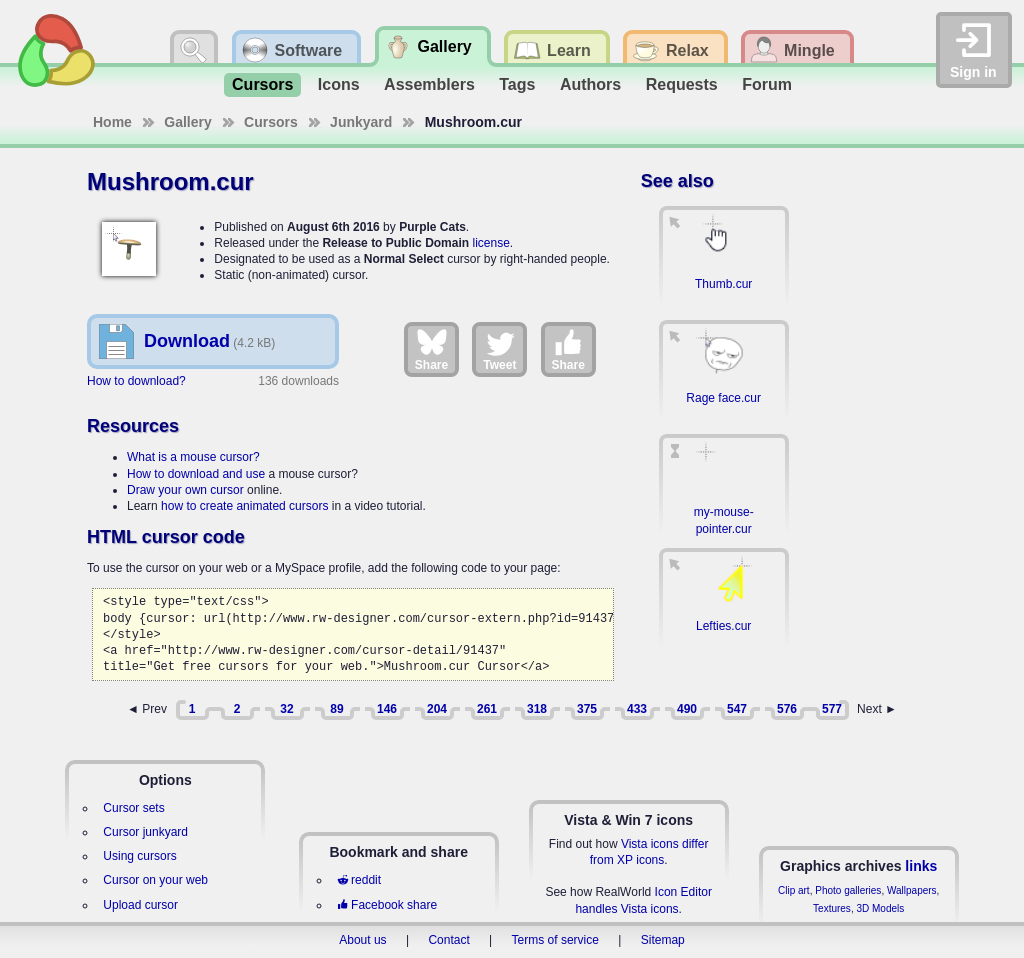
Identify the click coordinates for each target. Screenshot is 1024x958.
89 (336, 709)
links (921, 866)
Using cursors (139, 856)
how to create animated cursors (244, 506)
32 (286, 709)
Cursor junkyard (145, 832)
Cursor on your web (155, 880)
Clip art (794, 890)
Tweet (499, 349)
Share (431, 349)
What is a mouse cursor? (193, 457)
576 (787, 709)
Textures (832, 908)
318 (537, 709)
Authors (590, 84)
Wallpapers (912, 890)
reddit (359, 880)
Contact (448, 940)
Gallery (187, 122)
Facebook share (387, 905)
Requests (682, 84)
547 (737, 709)
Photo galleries (848, 890)
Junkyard (361, 122)
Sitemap (663, 940)
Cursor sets (133, 808)
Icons (339, 84)
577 (832, 709)
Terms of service (555, 940)
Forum (767, 84)
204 (437, 709)
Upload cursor (140, 905)
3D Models (880, 908)
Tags (517, 84)
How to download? (136, 381)
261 (487, 709)
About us (362, 940)
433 (637, 709)
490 (687, 709)
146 (387, 709)
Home (112, 122)
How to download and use (196, 474)
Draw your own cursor (185, 490)
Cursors (262, 84)
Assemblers (429, 84)
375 (587, 709)
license (490, 243)
